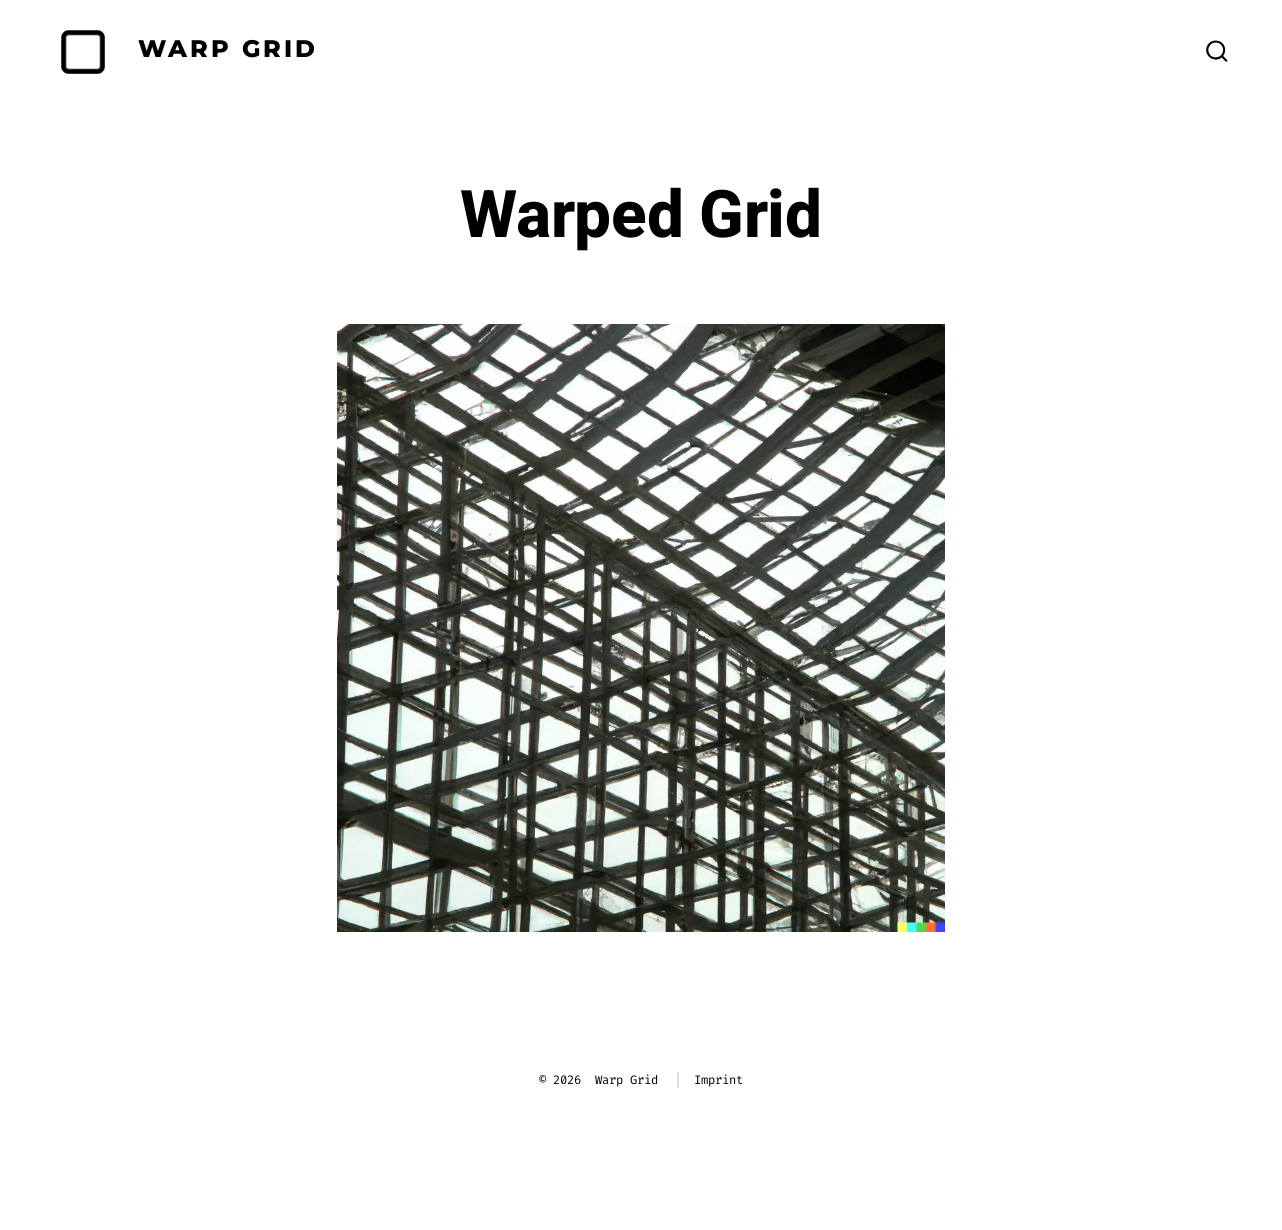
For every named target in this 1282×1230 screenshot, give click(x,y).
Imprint (718, 1080)
